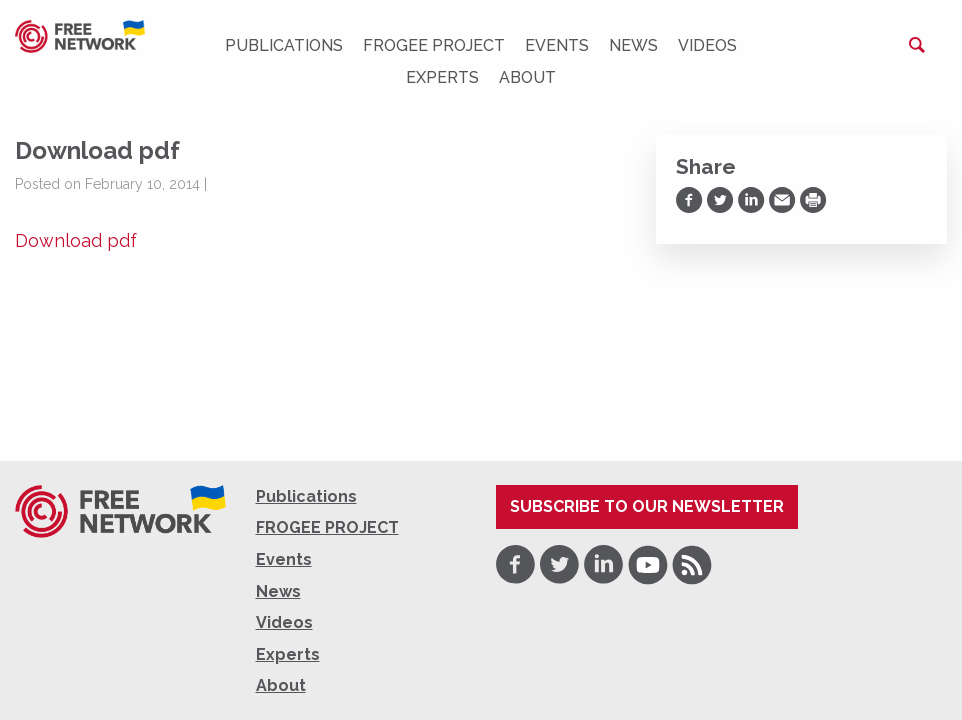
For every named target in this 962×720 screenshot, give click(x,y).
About (527, 77)
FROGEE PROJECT (434, 45)
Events (557, 45)
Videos (707, 45)
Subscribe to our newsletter (647, 506)
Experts (442, 77)
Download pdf (76, 240)
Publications (284, 45)
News (633, 45)
